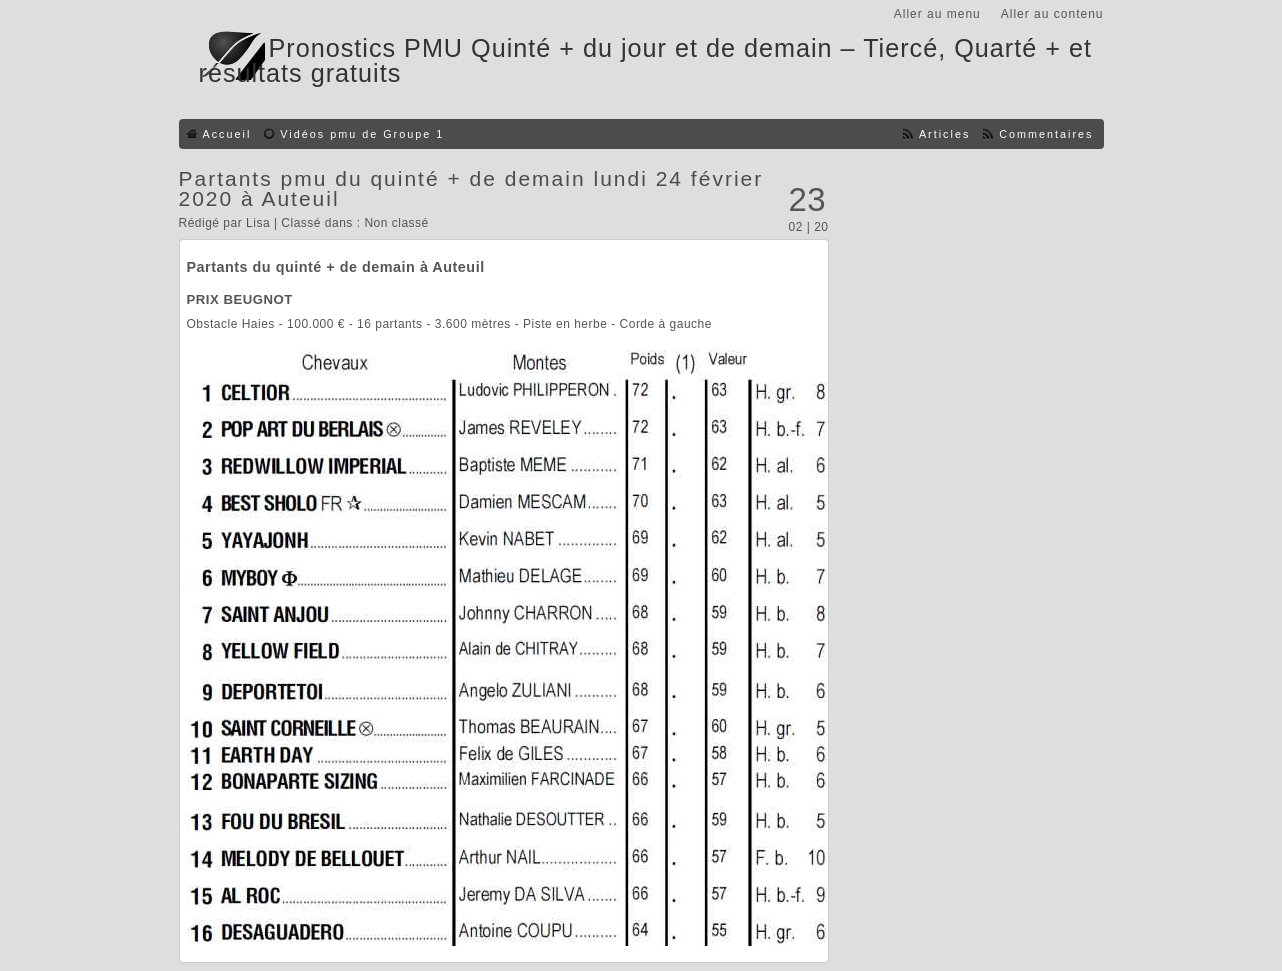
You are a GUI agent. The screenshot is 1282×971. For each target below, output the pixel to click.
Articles (944, 134)
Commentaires (1046, 134)
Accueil (227, 134)
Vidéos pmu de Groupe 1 (362, 134)
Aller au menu (937, 14)
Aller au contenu (1052, 14)
